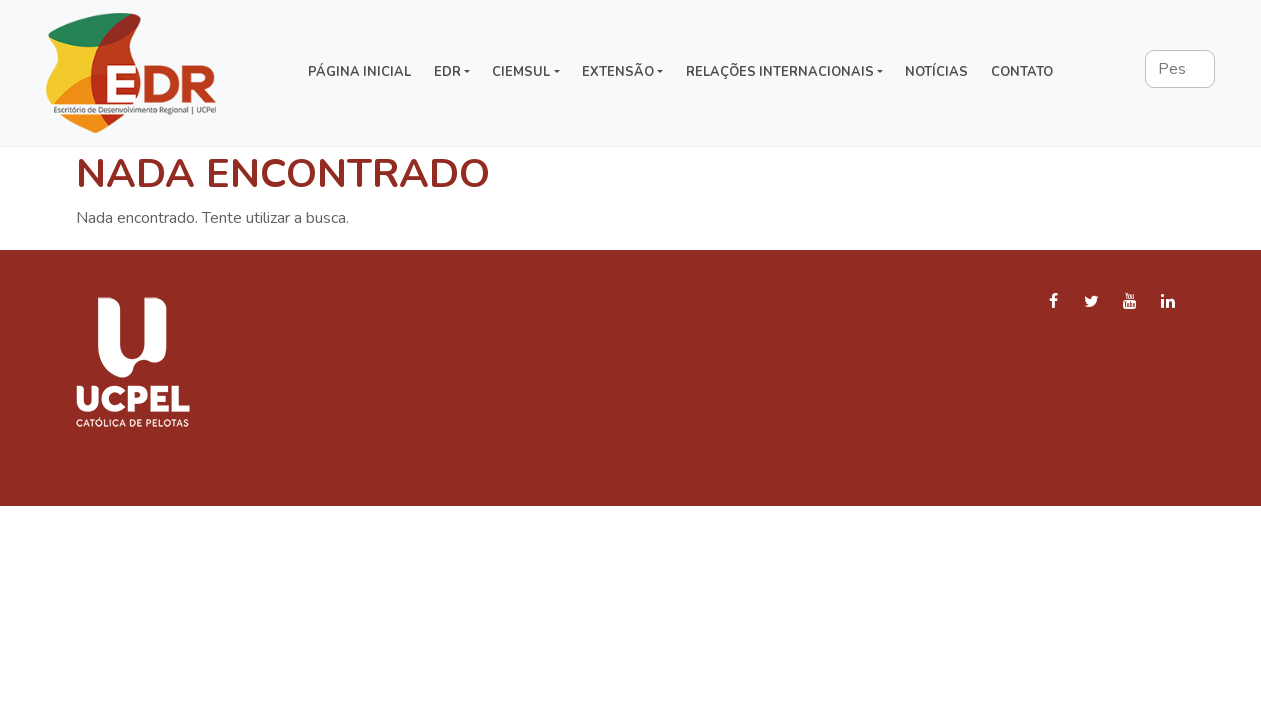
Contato (1022, 72)
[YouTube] (1129, 302)
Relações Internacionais (780, 72)
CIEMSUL (521, 72)
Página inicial (359, 72)
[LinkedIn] (1167, 302)
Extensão (618, 72)
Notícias (936, 72)
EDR (447, 72)
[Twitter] (1091, 302)
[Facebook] (1053, 302)
